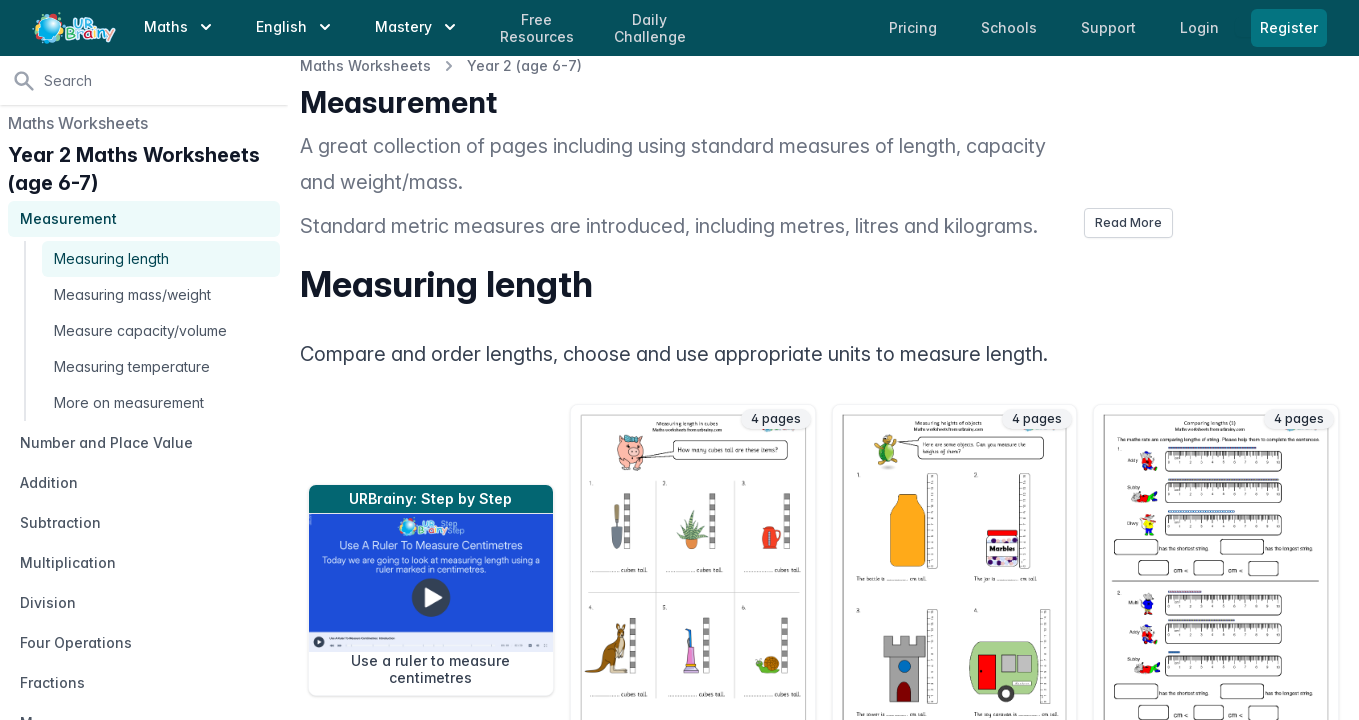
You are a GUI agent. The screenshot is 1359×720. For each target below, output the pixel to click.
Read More (1128, 222)
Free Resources (537, 28)
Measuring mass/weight (132, 294)
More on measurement (129, 402)
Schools (1011, 27)
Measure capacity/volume (140, 330)
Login (1201, 27)
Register (1289, 27)
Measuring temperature (132, 366)
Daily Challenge (650, 28)
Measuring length (111, 258)
